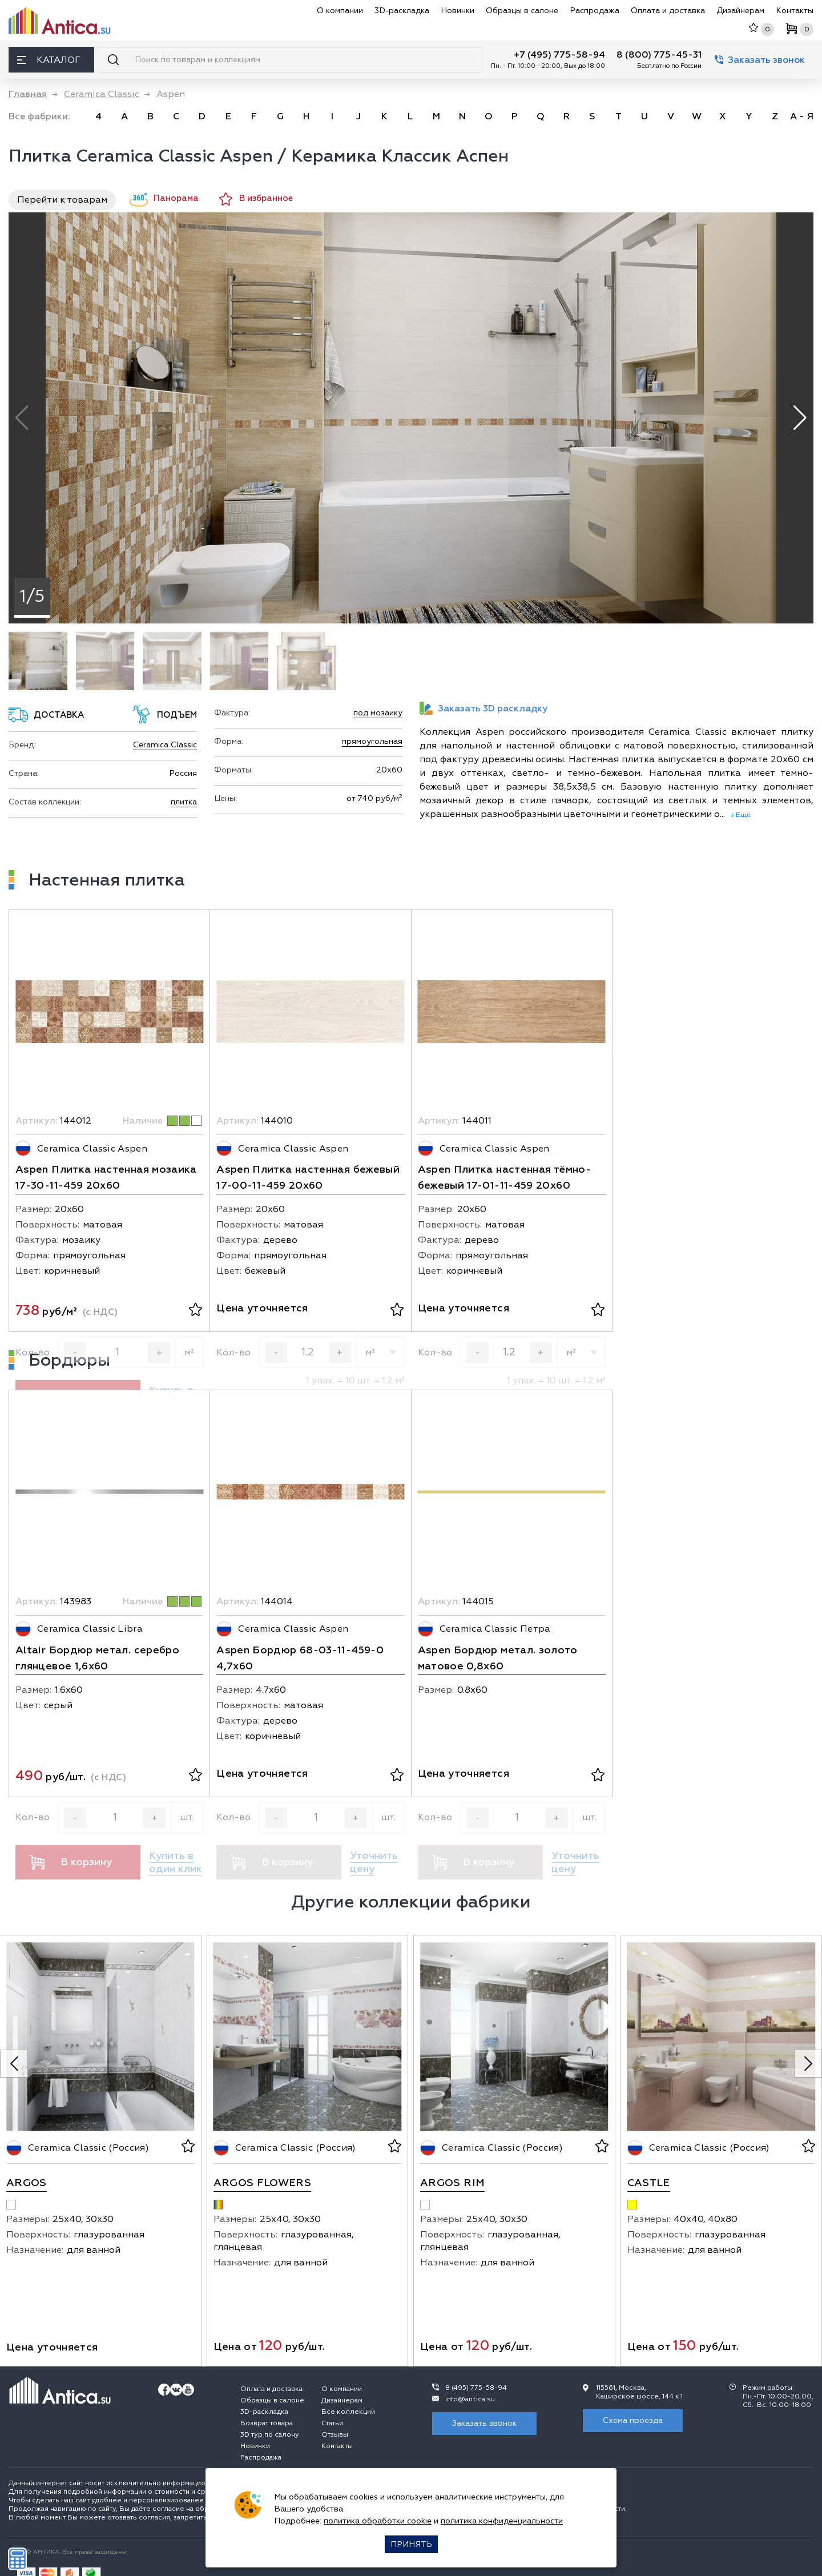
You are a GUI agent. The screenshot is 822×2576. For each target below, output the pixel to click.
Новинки (457, 10)
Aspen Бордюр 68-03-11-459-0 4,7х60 (300, 1658)
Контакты (794, 10)
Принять (411, 2544)
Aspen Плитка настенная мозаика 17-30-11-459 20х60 (106, 1177)
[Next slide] (808, 2064)
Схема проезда (633, 2420)
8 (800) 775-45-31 (659, 55)
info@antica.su (470, 2399)
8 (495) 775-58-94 (476, 2388)
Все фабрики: (39, 116)
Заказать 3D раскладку (483, 708)
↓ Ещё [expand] (738, 814)
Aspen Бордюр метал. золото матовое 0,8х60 (498, 1658)
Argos (26, 2182)
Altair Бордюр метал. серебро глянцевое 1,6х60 (97, 1658)
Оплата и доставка (668, 10)
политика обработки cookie (378, 2521)
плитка (184, 802)
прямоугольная (372, 741)
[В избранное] (195, 1311)
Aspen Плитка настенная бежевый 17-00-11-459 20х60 (308, 1177)
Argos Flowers (262, 2182)
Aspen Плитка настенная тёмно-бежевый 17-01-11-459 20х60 (504, 1177)
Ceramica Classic (165, 745)
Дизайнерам (740, 10)
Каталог (48, 60)
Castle (648, 2182)
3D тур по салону (269, 2434)
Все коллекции (348, 2412)
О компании (340, 10)
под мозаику (377, 713)
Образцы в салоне (522, 10)
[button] (800, 417)
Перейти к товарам (62, 200)
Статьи (332, 2423)
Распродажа (594, 10)
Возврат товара (266, 2423)
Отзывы (334, 2434)
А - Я (801, 116)
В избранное (256, 199)
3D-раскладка (401, 10)
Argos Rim (452, 2182)
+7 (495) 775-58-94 (559, 55)
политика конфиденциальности (502, 2521)
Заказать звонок (760, 60)
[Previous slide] (14, 2064)
